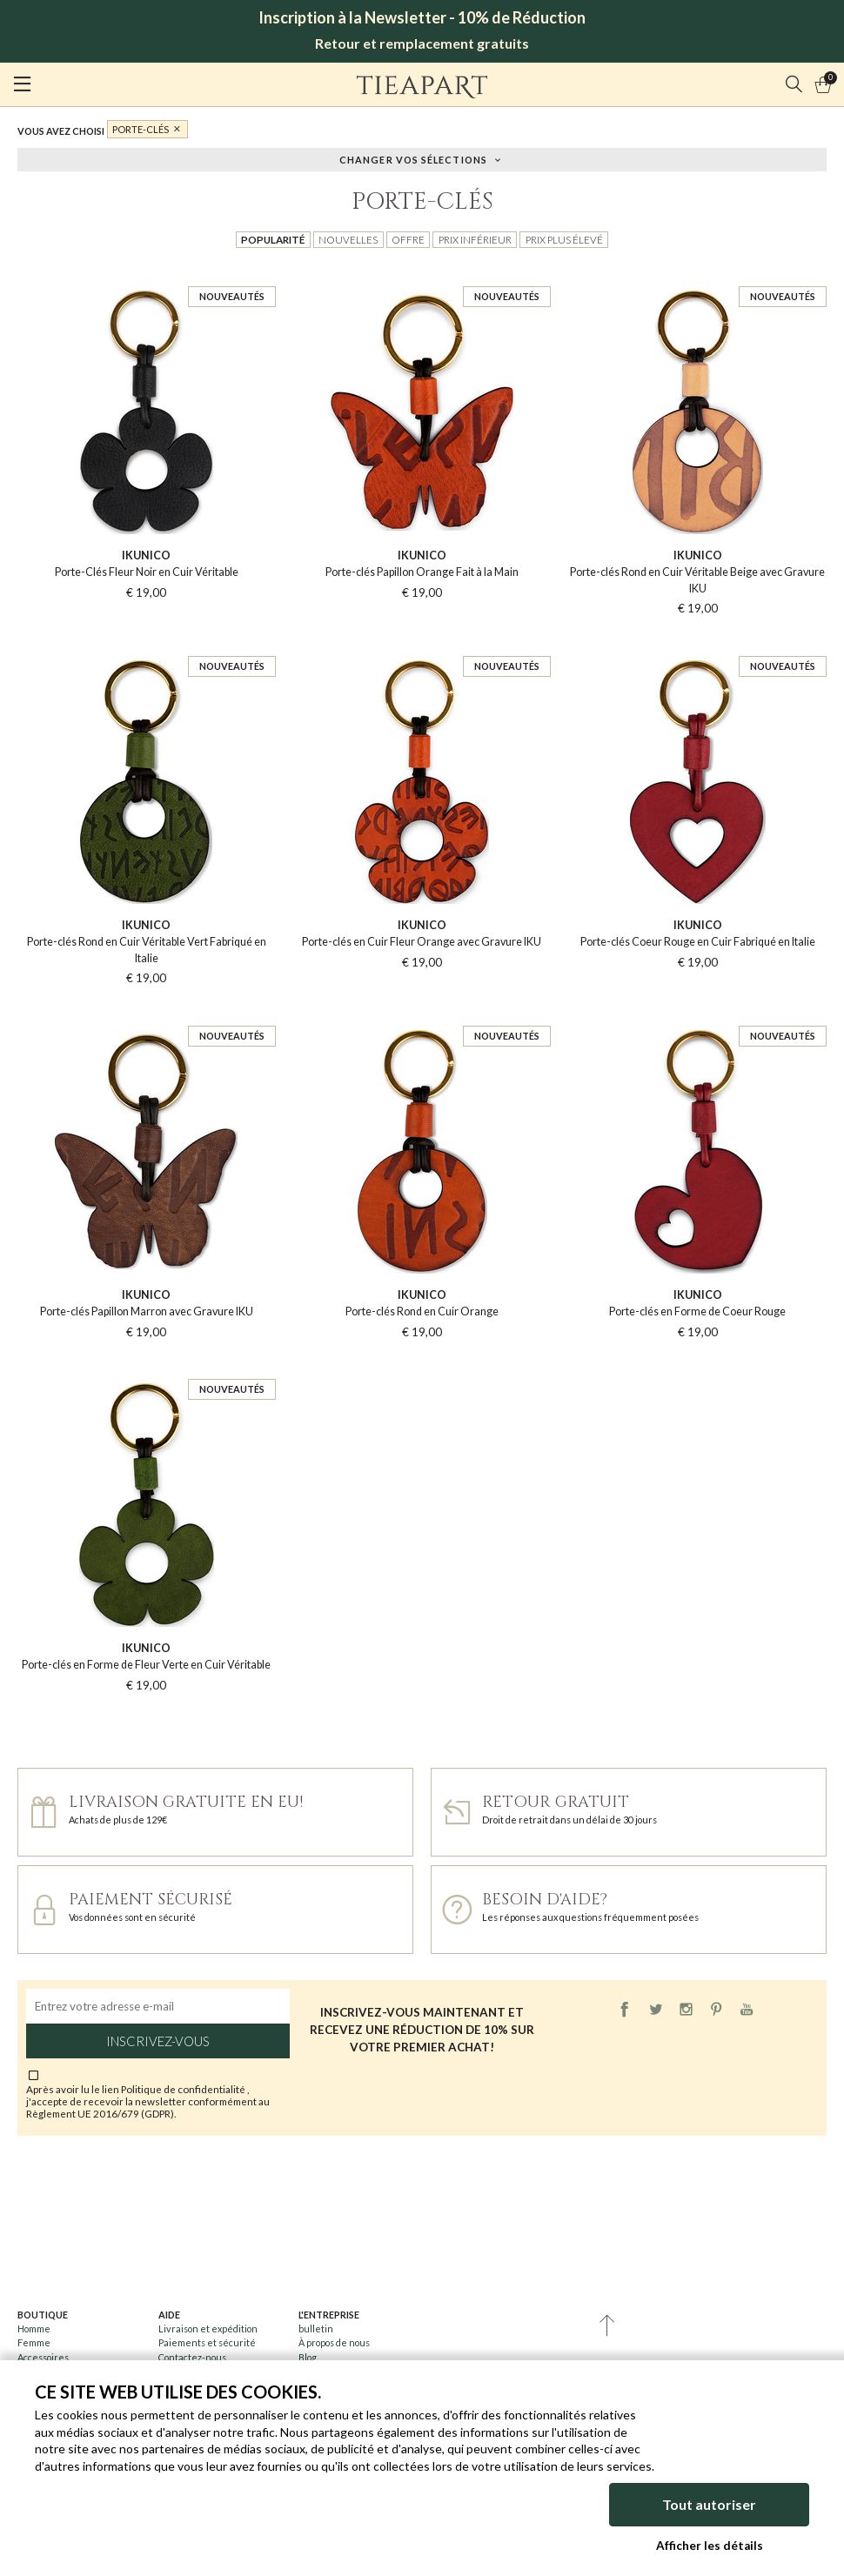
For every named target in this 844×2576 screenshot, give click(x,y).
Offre (408, 239)
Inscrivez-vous (158, 2041)
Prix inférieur (475, 239)
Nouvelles (348, 239)
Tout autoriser (709, 2506)
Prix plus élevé (564, 239)
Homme (33, 2328)
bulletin (315, 2328)
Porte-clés (140, 129)
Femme (33, 2342)
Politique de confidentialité (184, 2089)
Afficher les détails (709, 2546)
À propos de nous (334, 2342)
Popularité (273, 239)
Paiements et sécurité (207, 2342)
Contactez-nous (192, 2357)
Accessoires (43, 2357)
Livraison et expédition (208, 2328)
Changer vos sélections (413, 158)
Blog (307, 2357)
